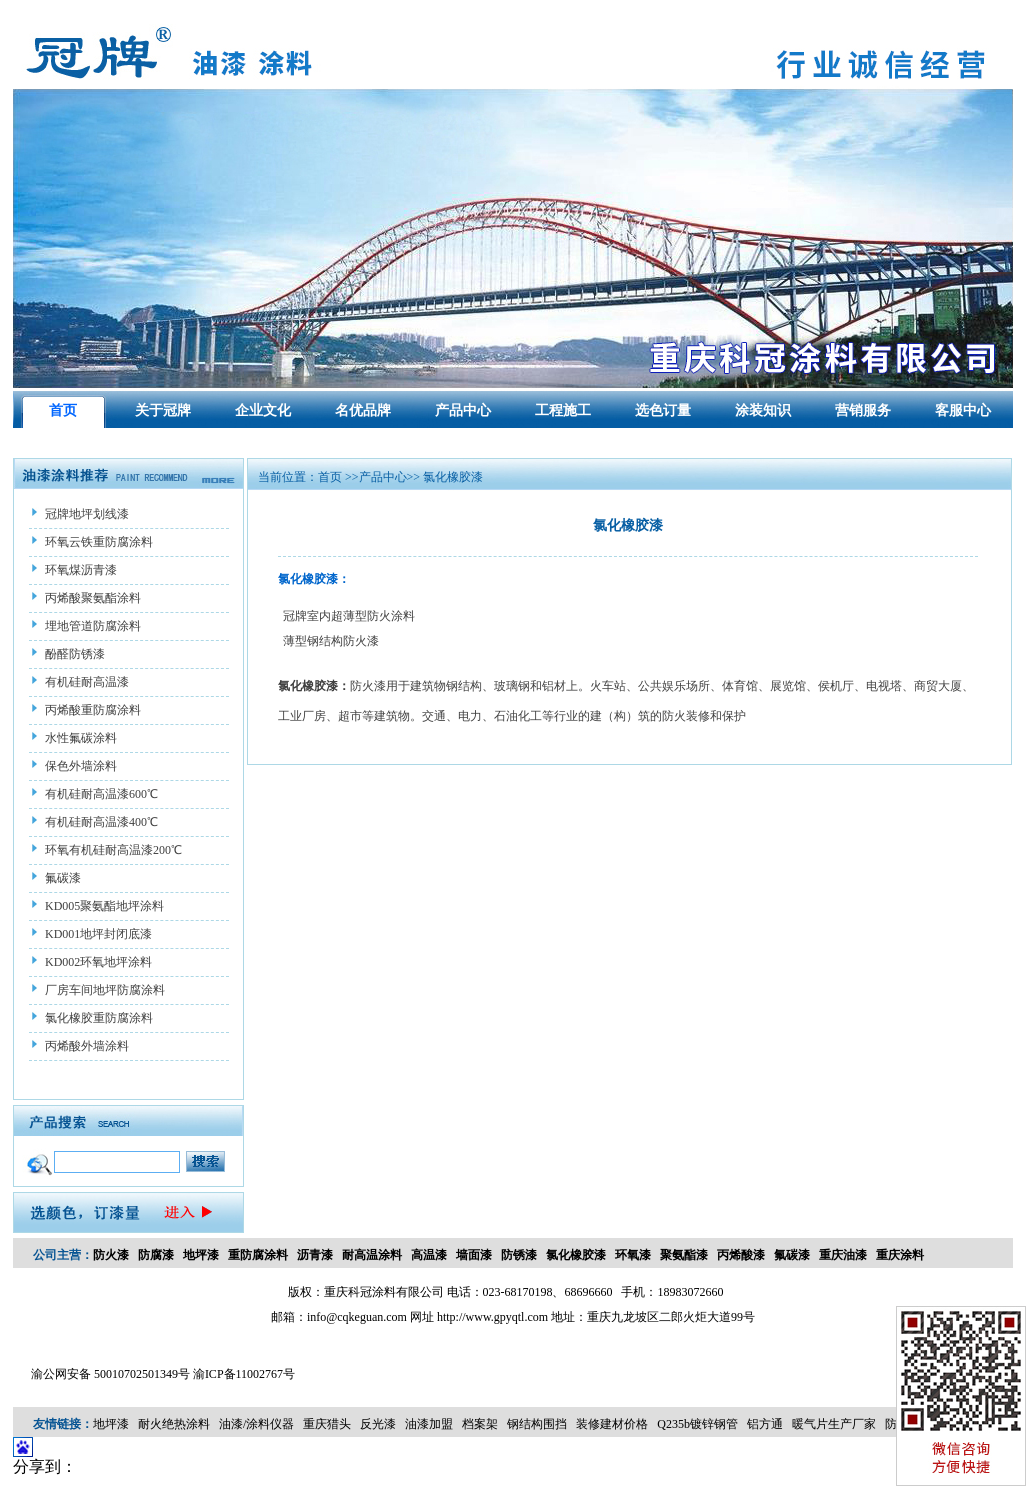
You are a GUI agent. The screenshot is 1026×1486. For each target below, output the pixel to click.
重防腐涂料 (258, 1255)
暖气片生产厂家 (834, 1424)
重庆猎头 (327, 1424)
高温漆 (429, 1255)
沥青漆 (315, 1255)
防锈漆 (519, 1255)
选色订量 (663, 410)
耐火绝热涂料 (174, 1424)
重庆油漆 (843, 1255)
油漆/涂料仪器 (256, 1424)
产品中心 (463, 410)
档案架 (480, 1424)
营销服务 (863, 410)
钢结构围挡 (537, 1424)
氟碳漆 (792, 1255)
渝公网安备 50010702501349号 (110, 1374)
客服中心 (963, 410)
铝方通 (765, 1424)
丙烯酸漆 (741, 1255)
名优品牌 (363, 410)
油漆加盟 (429, 1424)
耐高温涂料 (372, 1255)
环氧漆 (633, 1255)
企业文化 (263, 410)
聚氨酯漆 (684, 1255)
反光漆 (378, 1424)
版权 (300, 1292)
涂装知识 (763, 410)
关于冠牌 (163, 410)
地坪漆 (201, 1255)
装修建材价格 (612, 1424)
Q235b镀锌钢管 (697, 1424)
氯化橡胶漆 (576, 1255)
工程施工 (563, 410)
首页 (63, 410)
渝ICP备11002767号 (244, 1374)
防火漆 (111, 1255)
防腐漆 (156, 1255)
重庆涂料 (900, 1255)
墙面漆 (474, 1255)
